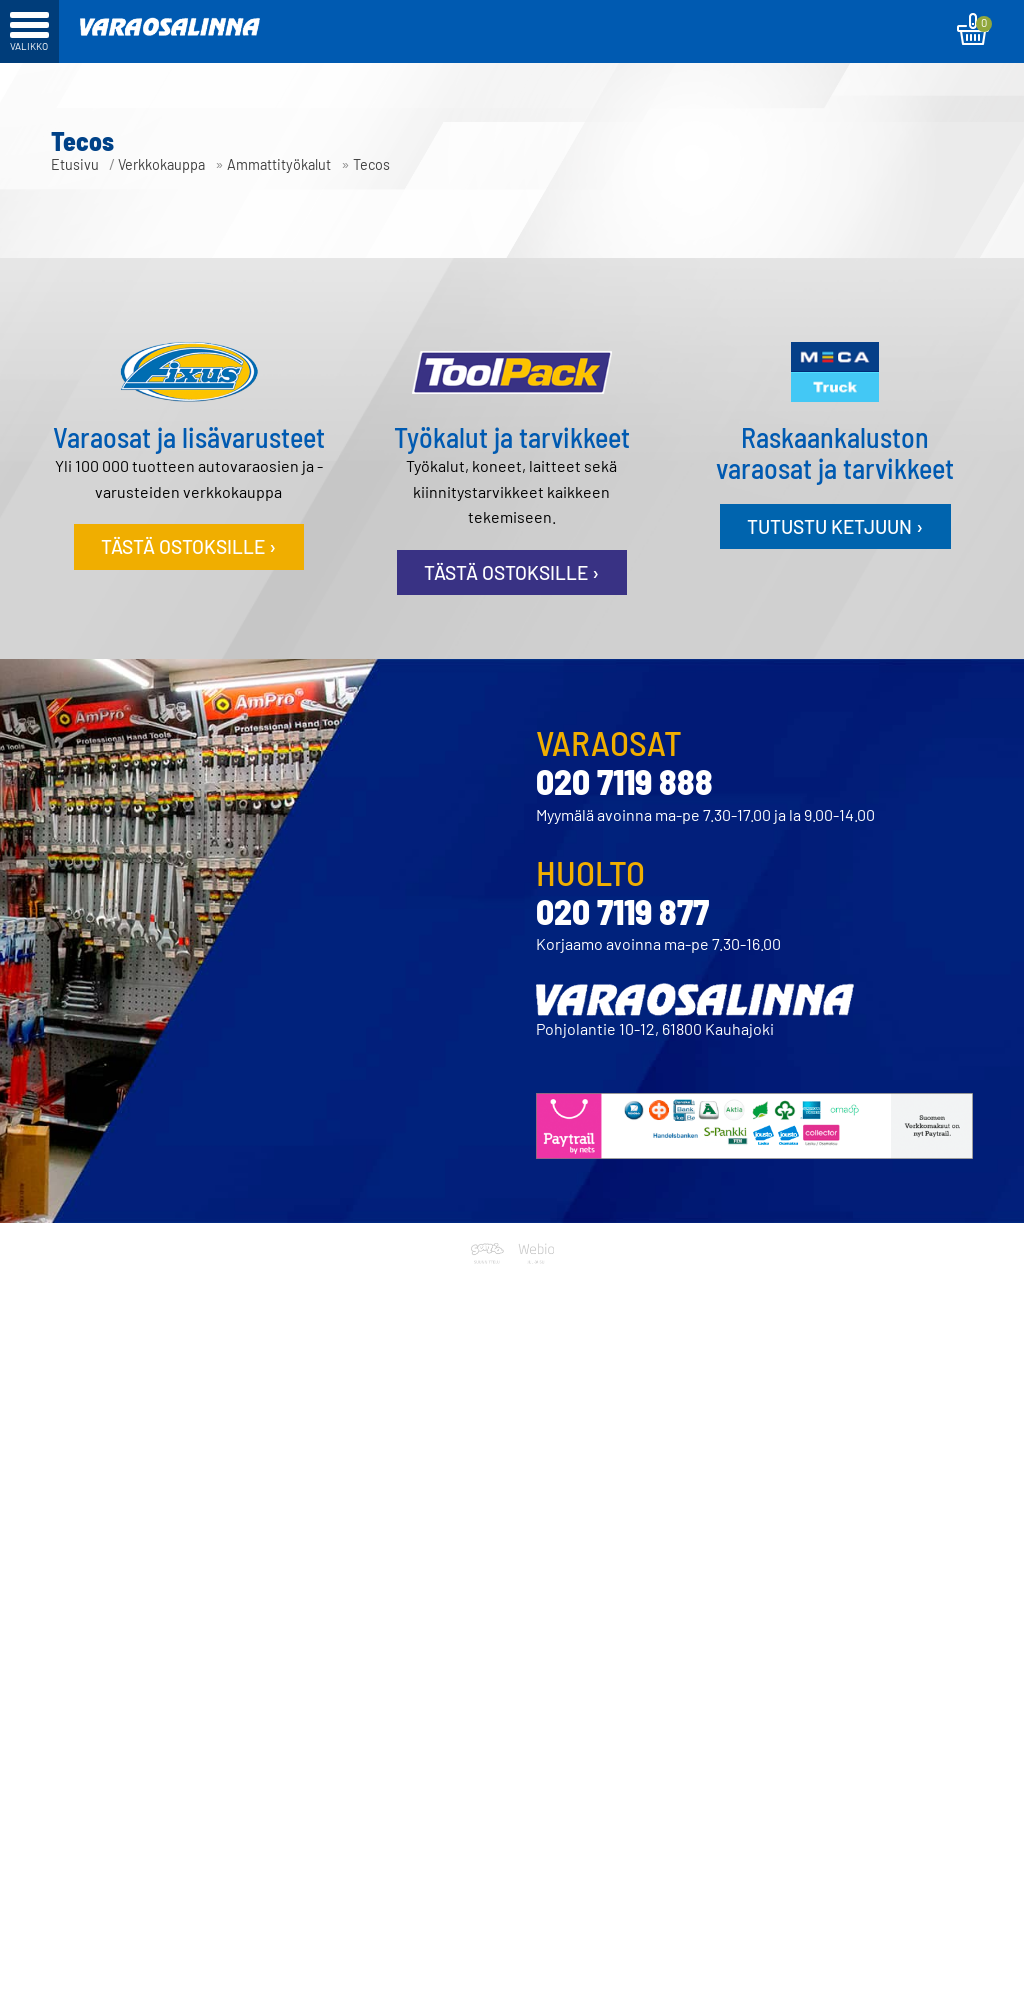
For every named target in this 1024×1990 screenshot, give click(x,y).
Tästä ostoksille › (188, 546)
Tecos (371, 164)
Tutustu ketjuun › (835, 526)
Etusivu (75, 164)
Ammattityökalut (279, 164)
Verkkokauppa (161, 164)
